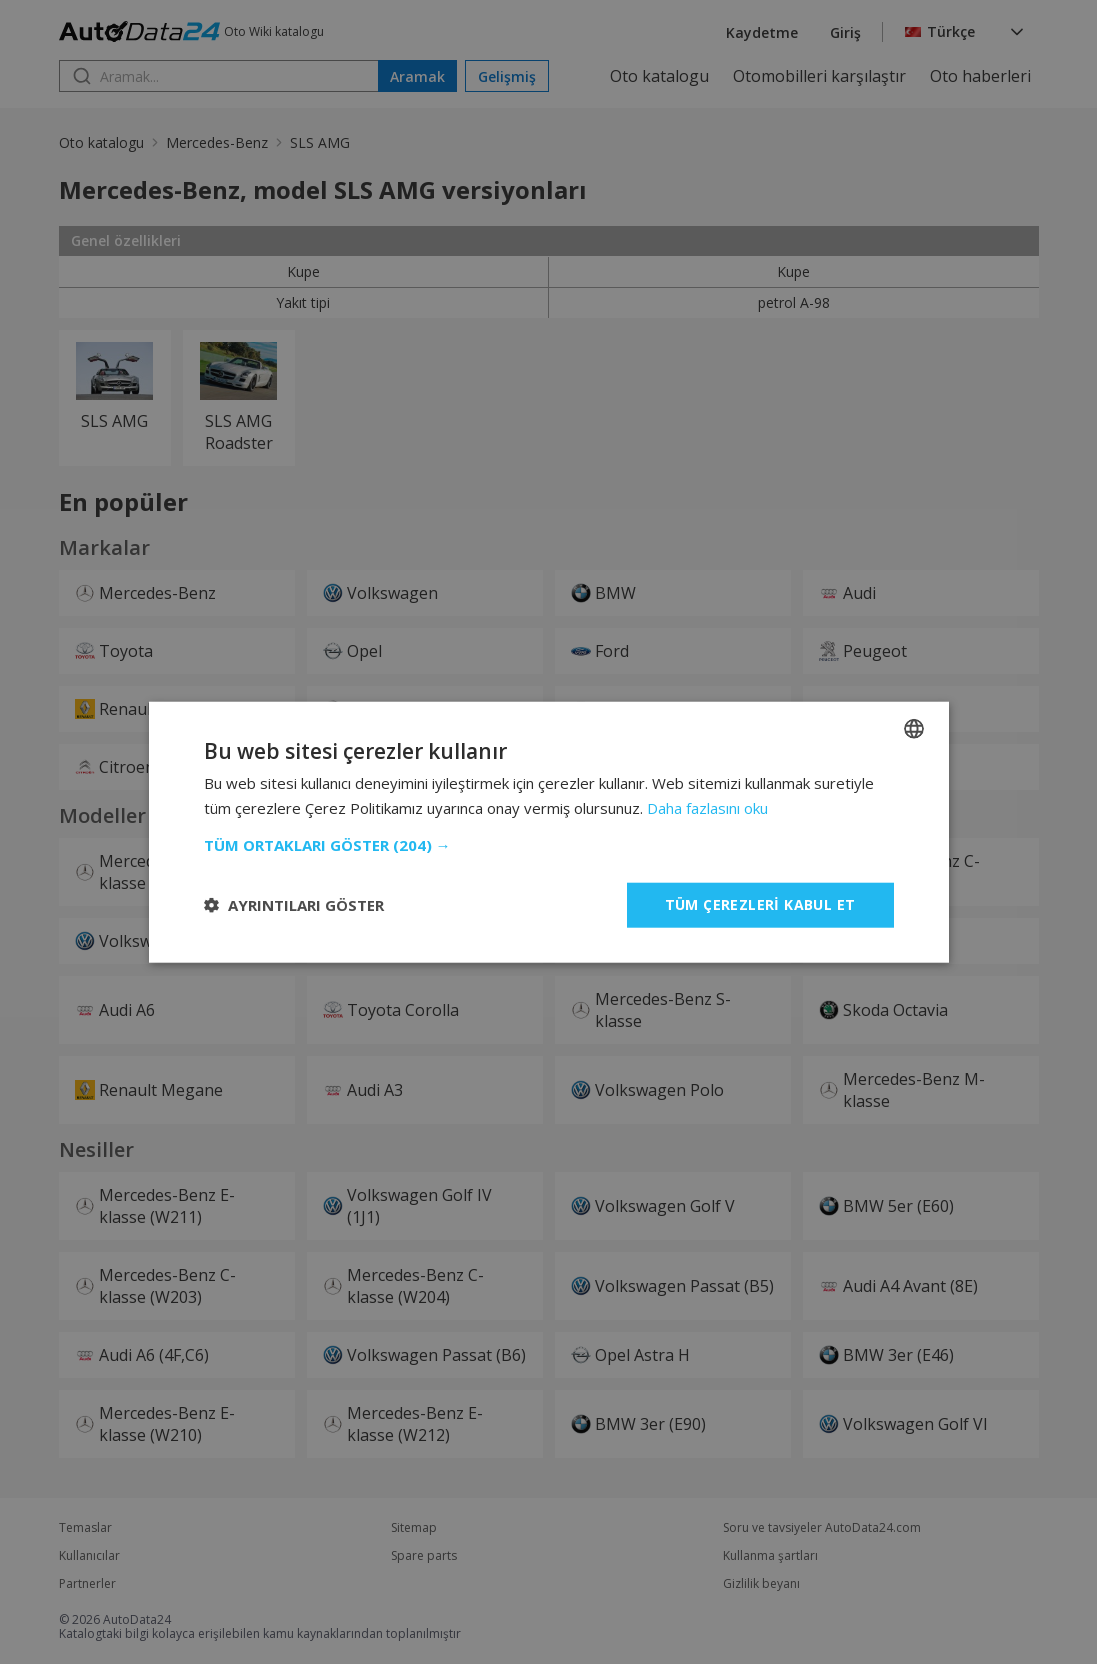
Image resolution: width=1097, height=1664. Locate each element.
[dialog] (548, 832)
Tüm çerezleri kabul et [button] (760, 904)
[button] (549, 845)
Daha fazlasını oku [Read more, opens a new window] (707, 808)
